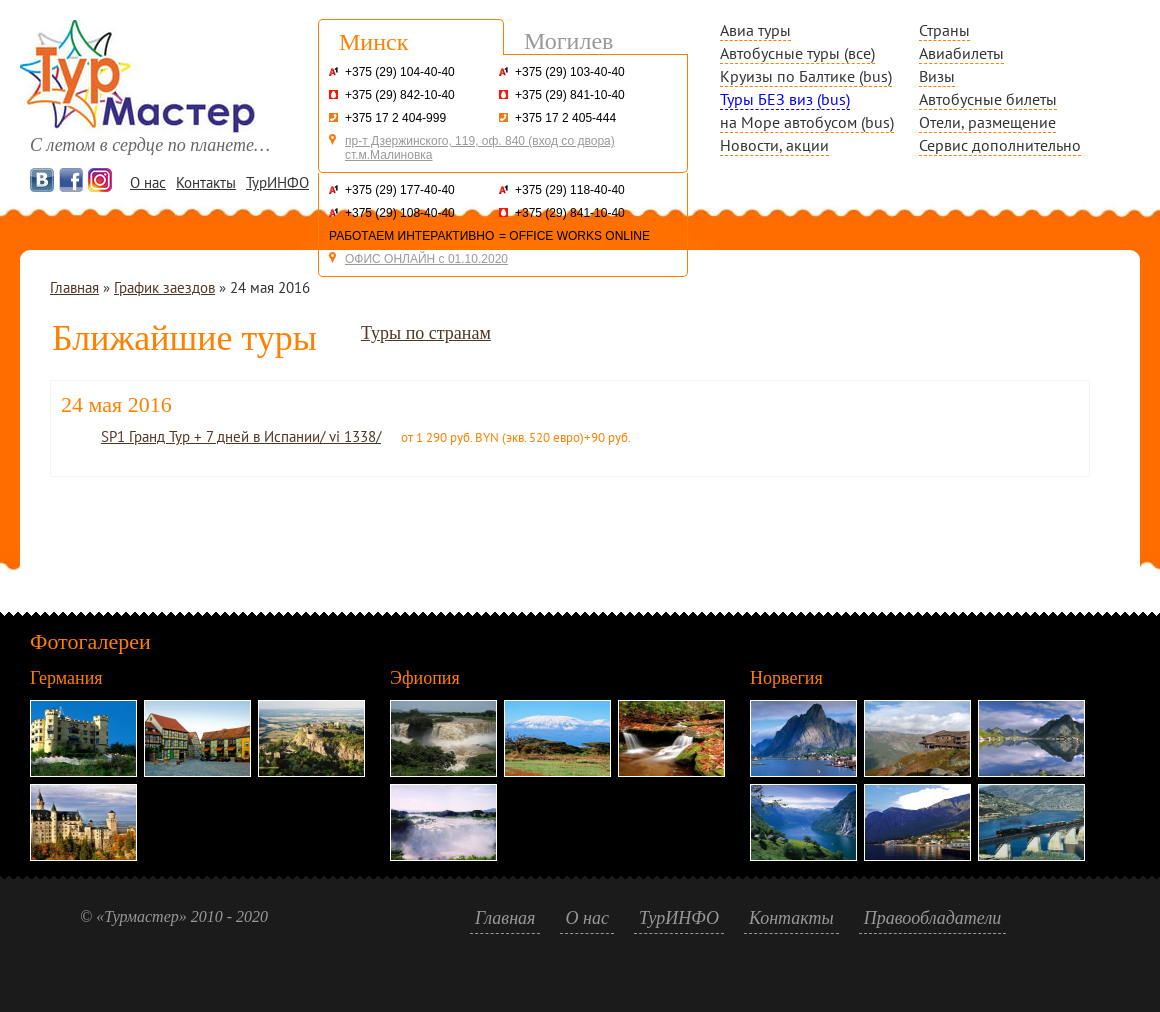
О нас (148, 182)
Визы (937, 76)
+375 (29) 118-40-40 (570, 190)
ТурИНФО (277, 182)
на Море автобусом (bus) (807, 122)
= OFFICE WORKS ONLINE (574, 236)
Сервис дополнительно (1000, 145)
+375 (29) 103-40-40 (570, 72)
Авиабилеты (961, 53)
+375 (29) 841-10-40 (570, 95)
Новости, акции (774, 145)
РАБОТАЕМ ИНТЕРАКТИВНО (411, 236)
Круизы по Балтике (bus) (806, 76)
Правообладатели (933, 918)
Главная (74, 287)
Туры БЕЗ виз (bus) (785, 99)
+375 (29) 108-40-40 (400, 213)
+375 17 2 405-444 (565, 118)
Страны (944, 30)
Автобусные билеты (988, 99)
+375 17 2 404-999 (395, 118)
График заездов (164, 287)
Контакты (206, 182)
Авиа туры (755, 30)
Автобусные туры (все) (797, 53)
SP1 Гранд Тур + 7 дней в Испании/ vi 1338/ (241, 436)
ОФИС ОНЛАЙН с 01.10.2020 (426, 259)
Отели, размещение (987, 122)
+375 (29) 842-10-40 (400, 95)
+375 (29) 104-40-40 (400, 72)
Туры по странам (426, 333)
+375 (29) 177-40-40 (400, 190)
